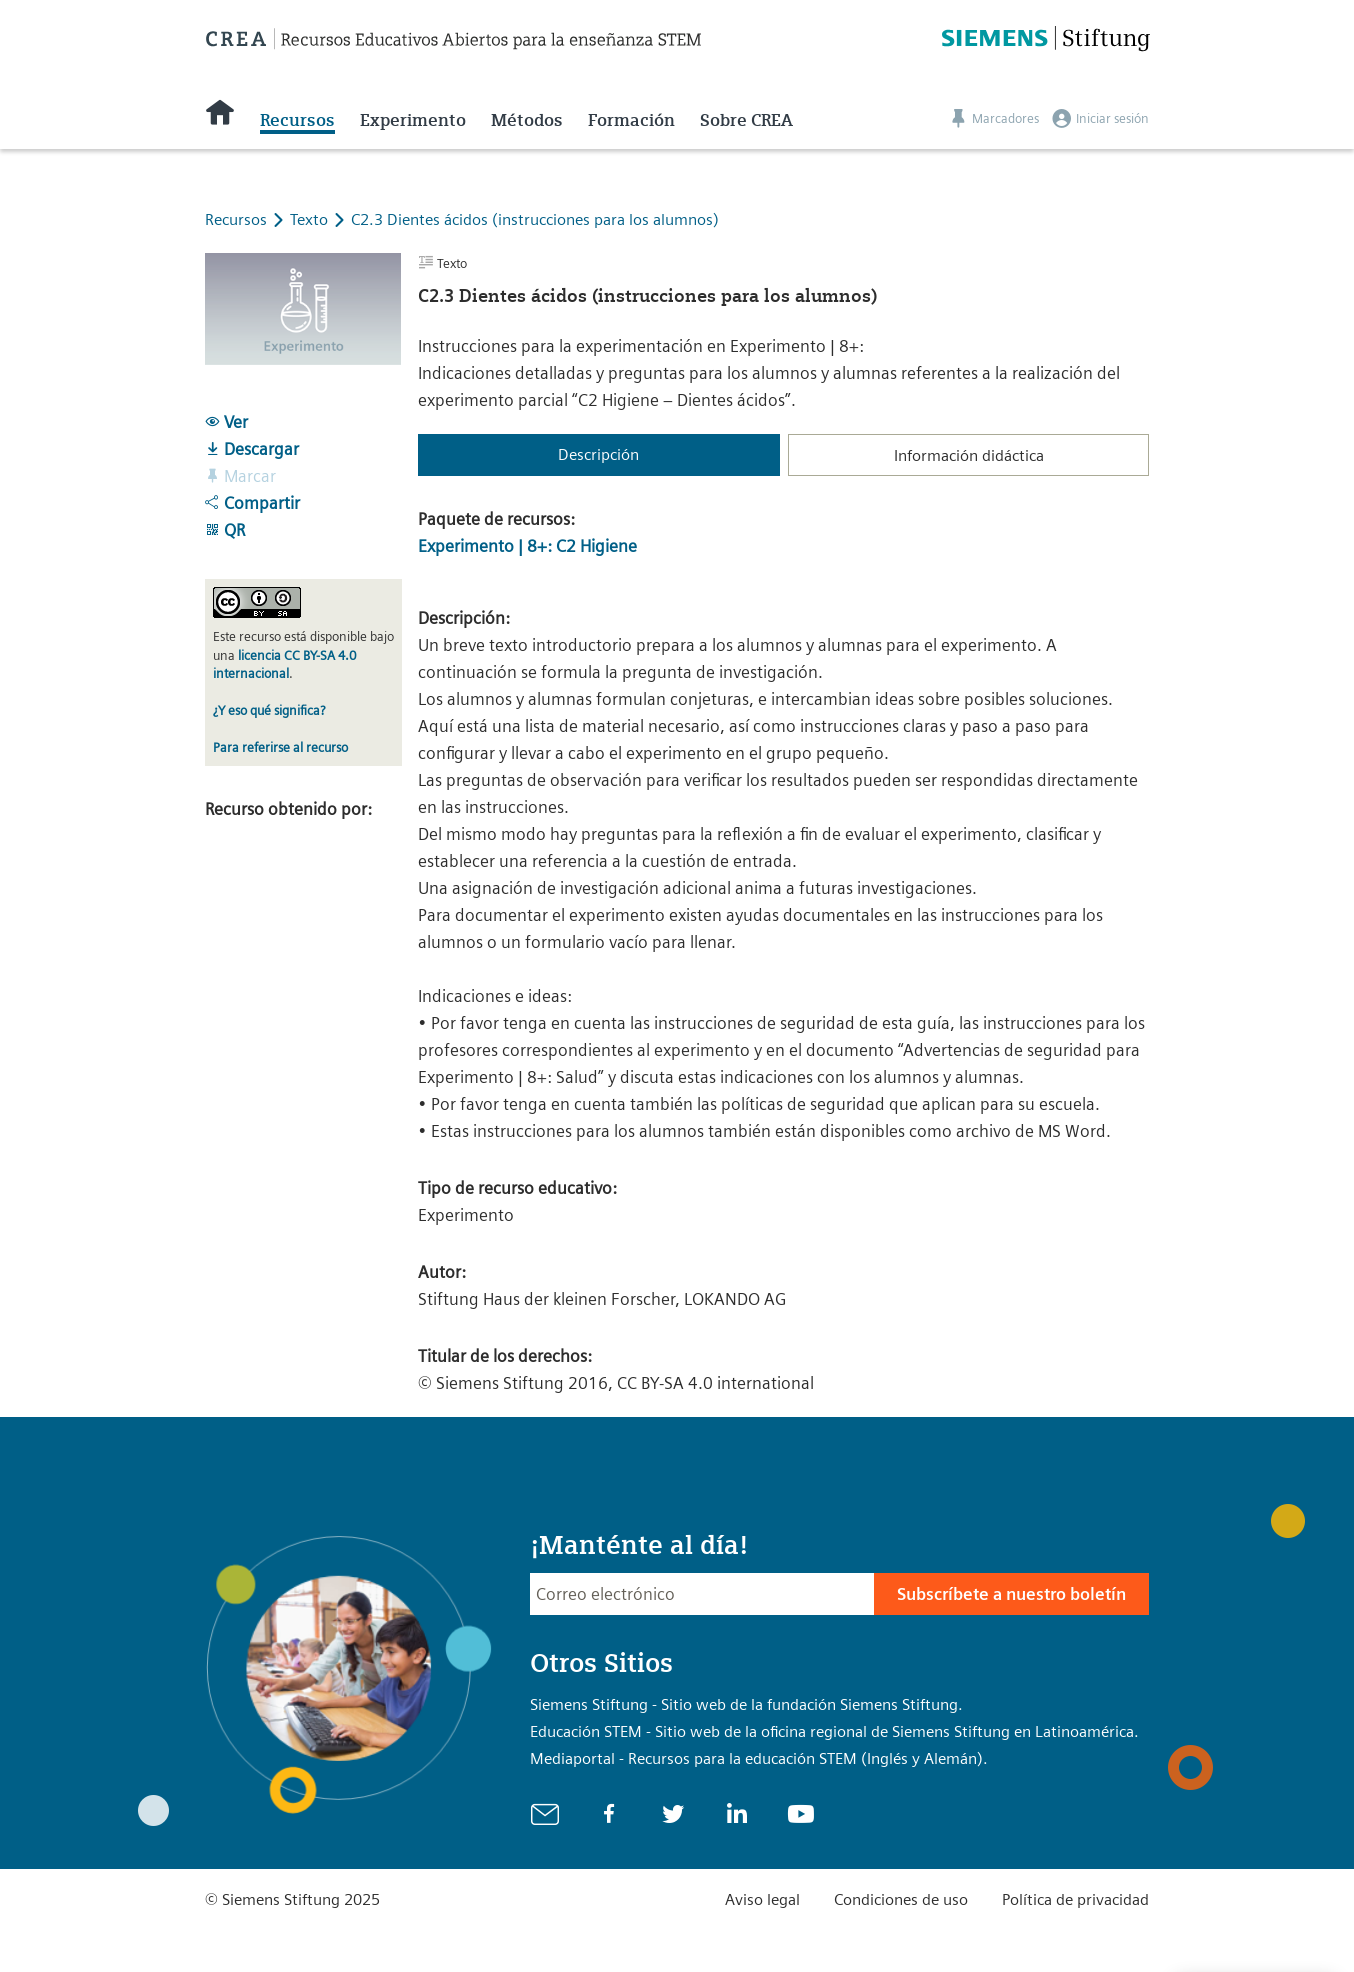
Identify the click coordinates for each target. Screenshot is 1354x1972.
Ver (226, 422)
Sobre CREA (746, 120)
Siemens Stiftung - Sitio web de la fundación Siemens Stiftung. (746, 1704)
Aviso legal (762, 1899)
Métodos (527, 120)
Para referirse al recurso (280, 747)
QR (225, 530)
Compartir (252, 503)
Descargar (252, 449)
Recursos (297, 120)
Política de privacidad (1075, 1899)
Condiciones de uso (901, 1899)
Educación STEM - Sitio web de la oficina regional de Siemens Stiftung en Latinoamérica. (834, 1731)
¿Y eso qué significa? (269, 710)
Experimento (413, 120)
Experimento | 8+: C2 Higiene (527, 546)
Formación (631, 120)
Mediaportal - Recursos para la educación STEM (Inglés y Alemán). (759, 1758)
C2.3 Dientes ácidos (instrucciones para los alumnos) (535, 219)
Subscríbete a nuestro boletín (1011, 1594)
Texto (311, 219)
